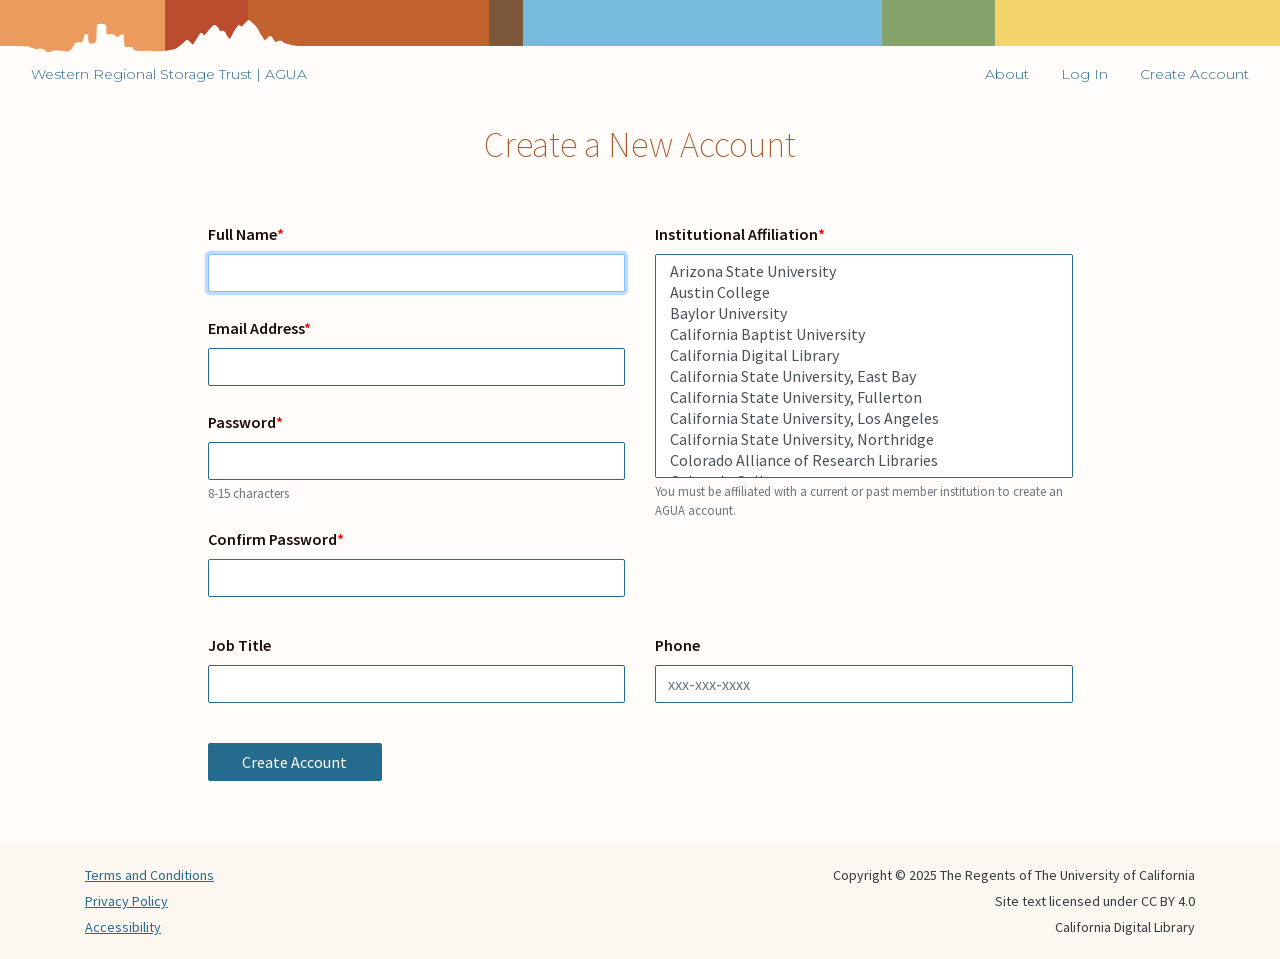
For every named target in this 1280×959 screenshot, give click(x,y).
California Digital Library (864, 355)
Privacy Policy (126, 901)
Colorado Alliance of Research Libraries (864, 460)
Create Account (1194, 74)
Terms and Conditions (149, 875)
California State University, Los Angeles (864, 418)
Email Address (256, 328)
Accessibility (123, 927)
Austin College (864, 292)
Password (242, 422)
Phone (677, 645)
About (1007, 74)
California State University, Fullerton (864, 397)
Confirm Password (272, 539)
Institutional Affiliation (736, 234)
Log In (1084, 74)
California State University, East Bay (864, 376)
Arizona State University (864, 271)
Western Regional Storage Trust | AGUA (169, 74)
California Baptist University (864, 334)
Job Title (239, 645)
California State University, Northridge (864, 439)
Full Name (242, 234)
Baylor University (864, 313)
